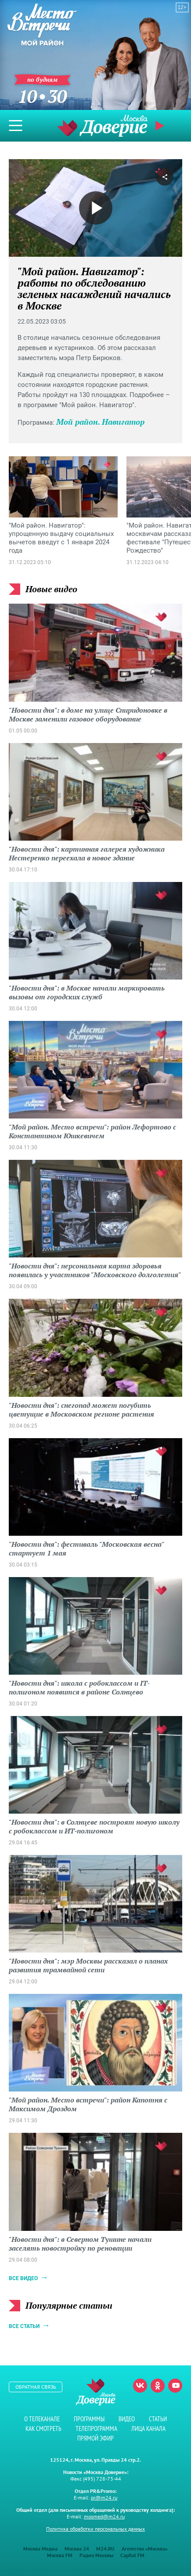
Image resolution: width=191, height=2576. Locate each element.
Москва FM (59, 2555)
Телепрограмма (96, 2428)
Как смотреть (43, 2428)
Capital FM (132, 2555)
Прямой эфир (160, 125)
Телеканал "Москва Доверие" (102, 125)
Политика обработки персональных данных (95, 2528)
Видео (127, 2419)
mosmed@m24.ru (104, 2516)
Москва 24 (77, 2548)
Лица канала (148, 2428)
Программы (89, 2419)
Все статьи (24, 2326)
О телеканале (42, 2419)
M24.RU (105, 2548)
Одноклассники (158, 2386)
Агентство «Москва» (145, 2548)
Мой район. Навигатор (100, 421)
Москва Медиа (40, 2548)
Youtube (175, 2386)
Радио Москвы (96, 2555)
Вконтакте (140, 2386)
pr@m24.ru (104, 2497)
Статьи (158, 2419)
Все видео (23, 2278)
